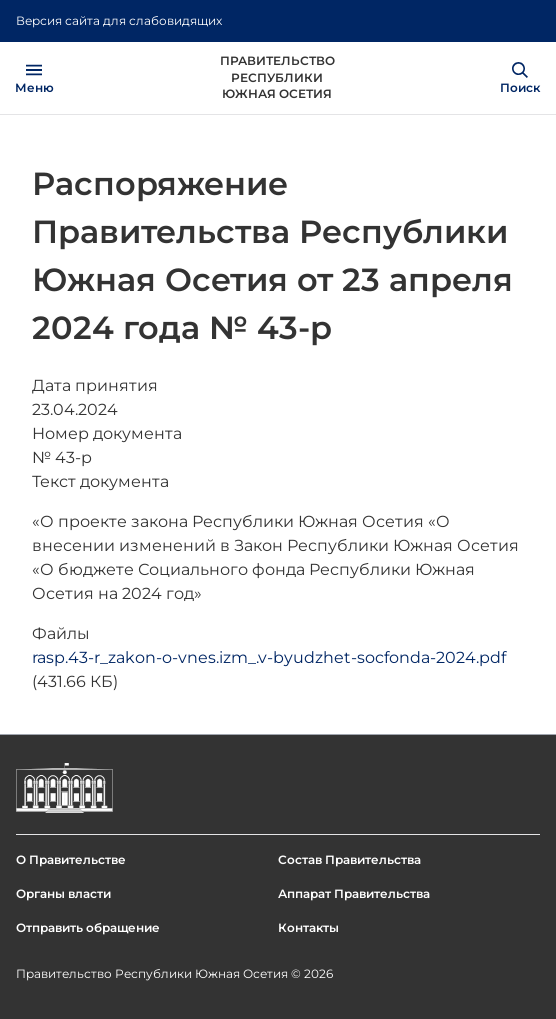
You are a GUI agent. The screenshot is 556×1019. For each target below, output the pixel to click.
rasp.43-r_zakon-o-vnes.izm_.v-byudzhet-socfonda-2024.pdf (269, 657)
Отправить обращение (88, 927)
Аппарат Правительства (354, 893)
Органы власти (63, 893)
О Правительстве (71, 859)
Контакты (308, 927)
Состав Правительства (349, 859)
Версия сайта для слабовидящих (119, 20)
